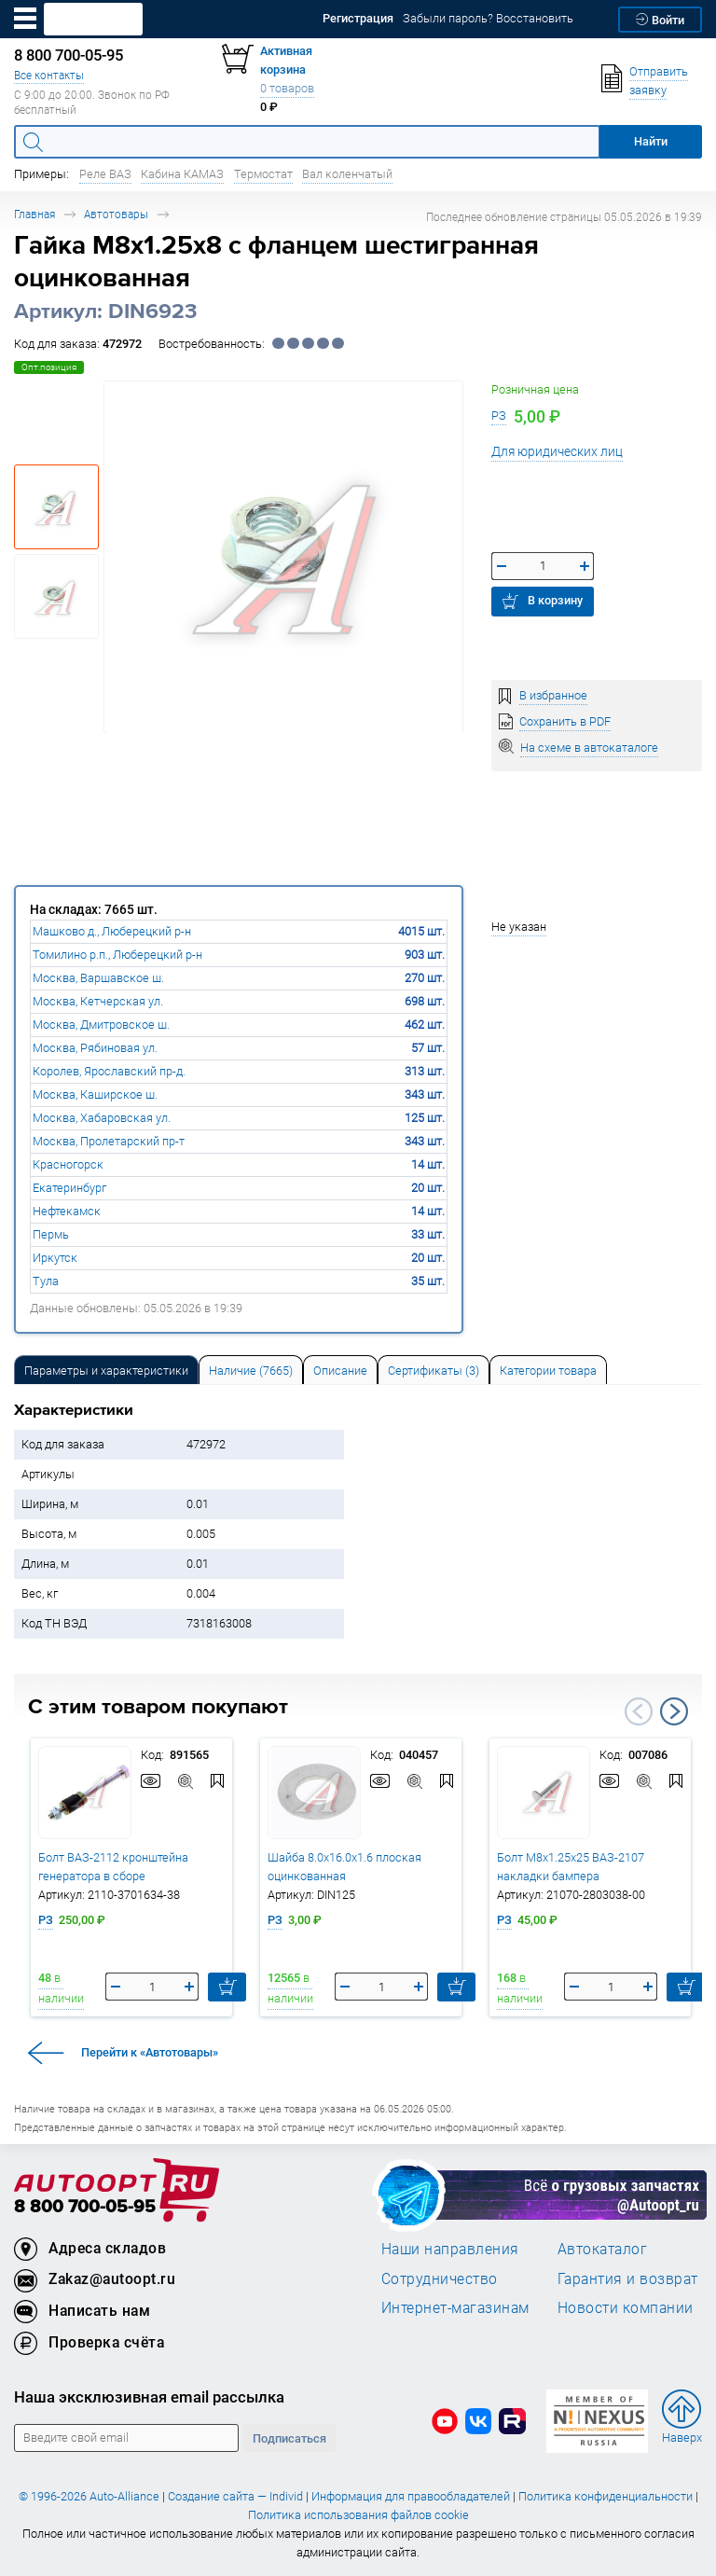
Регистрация (358, 18)
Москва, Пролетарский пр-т (109, 1141)
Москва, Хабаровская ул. (102, 1118)
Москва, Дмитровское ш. (101, 1024)
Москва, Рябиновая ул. (95, 1048)
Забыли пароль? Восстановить (488, 18)
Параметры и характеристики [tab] (106, 1370)
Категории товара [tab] (548, 1370)
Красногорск (68, 1164)
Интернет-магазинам (455, 2307)
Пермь (51, 1234)
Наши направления (450, 2248)
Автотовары (116, 214)
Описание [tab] (340, 1370)
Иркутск (55, 1258)
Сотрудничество (439, 2278)
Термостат (263, 174)
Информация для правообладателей (410, 2496)
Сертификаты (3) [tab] (433, 1370)
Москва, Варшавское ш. (98, 978)
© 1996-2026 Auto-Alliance (89, 2496)
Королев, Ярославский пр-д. (109, 1071)
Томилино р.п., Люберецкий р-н (117, 955)
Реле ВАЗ (105, 174)
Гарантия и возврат (628, 2278)
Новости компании (626, 2307)
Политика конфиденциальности (605, 2496)
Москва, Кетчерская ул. (98, 1001)
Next (674, 1711)
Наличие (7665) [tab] (251, 1370)
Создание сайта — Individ (235, 2496)
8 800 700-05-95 (85, 2207)
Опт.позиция (48, 367)
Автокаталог (603, 2248)
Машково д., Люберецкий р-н (112, 931)
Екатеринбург (69, 1188)
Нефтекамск (67, 1211)
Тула (46, 1281)
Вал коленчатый (347, 174)
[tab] (106, 1369)
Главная (34, 214)
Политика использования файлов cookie (358, 2515)
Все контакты (49, 75)
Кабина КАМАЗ (182, 174)
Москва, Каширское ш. (95, 1094)
